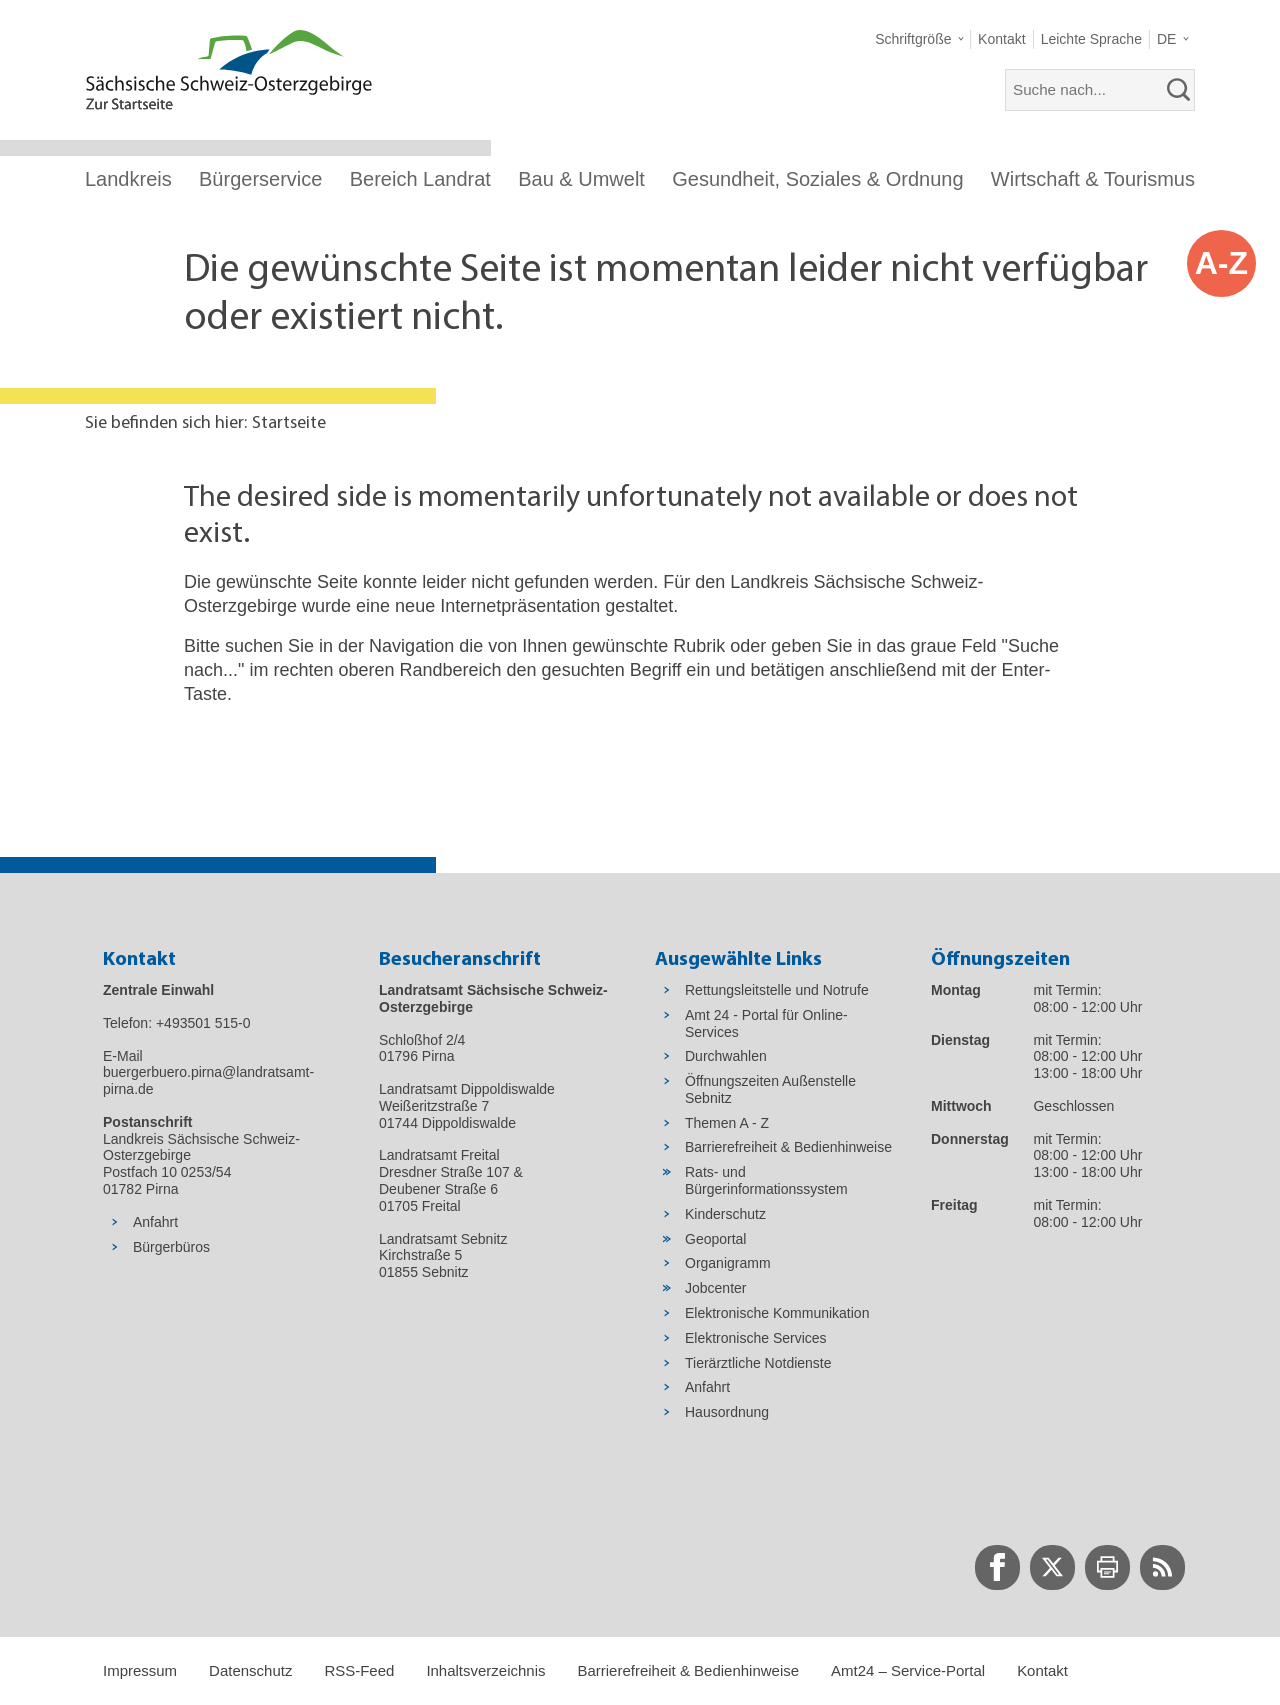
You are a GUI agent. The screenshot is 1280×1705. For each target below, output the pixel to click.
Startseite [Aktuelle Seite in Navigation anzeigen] (289, 423)
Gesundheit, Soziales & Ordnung (817, 179)
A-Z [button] (1221, 263)
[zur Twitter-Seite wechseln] (1052, 1567)
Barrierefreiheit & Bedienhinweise (688, 1670)
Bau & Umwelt (581, 179)
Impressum (140, 1670)
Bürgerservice (260, 179)
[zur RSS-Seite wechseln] (1162, 1567)
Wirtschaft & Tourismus (1093, 179)
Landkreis (128, 179)
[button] (919, 39)
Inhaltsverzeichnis (485, 1670)
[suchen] (1179, 90)
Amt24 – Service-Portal (908, 1670)
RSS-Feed (359, 1670)
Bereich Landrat (420, 179)
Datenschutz (250, 1670)
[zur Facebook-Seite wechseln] (997, 1567)
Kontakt (1042, 1670)
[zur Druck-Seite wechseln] (1107, 1567)
